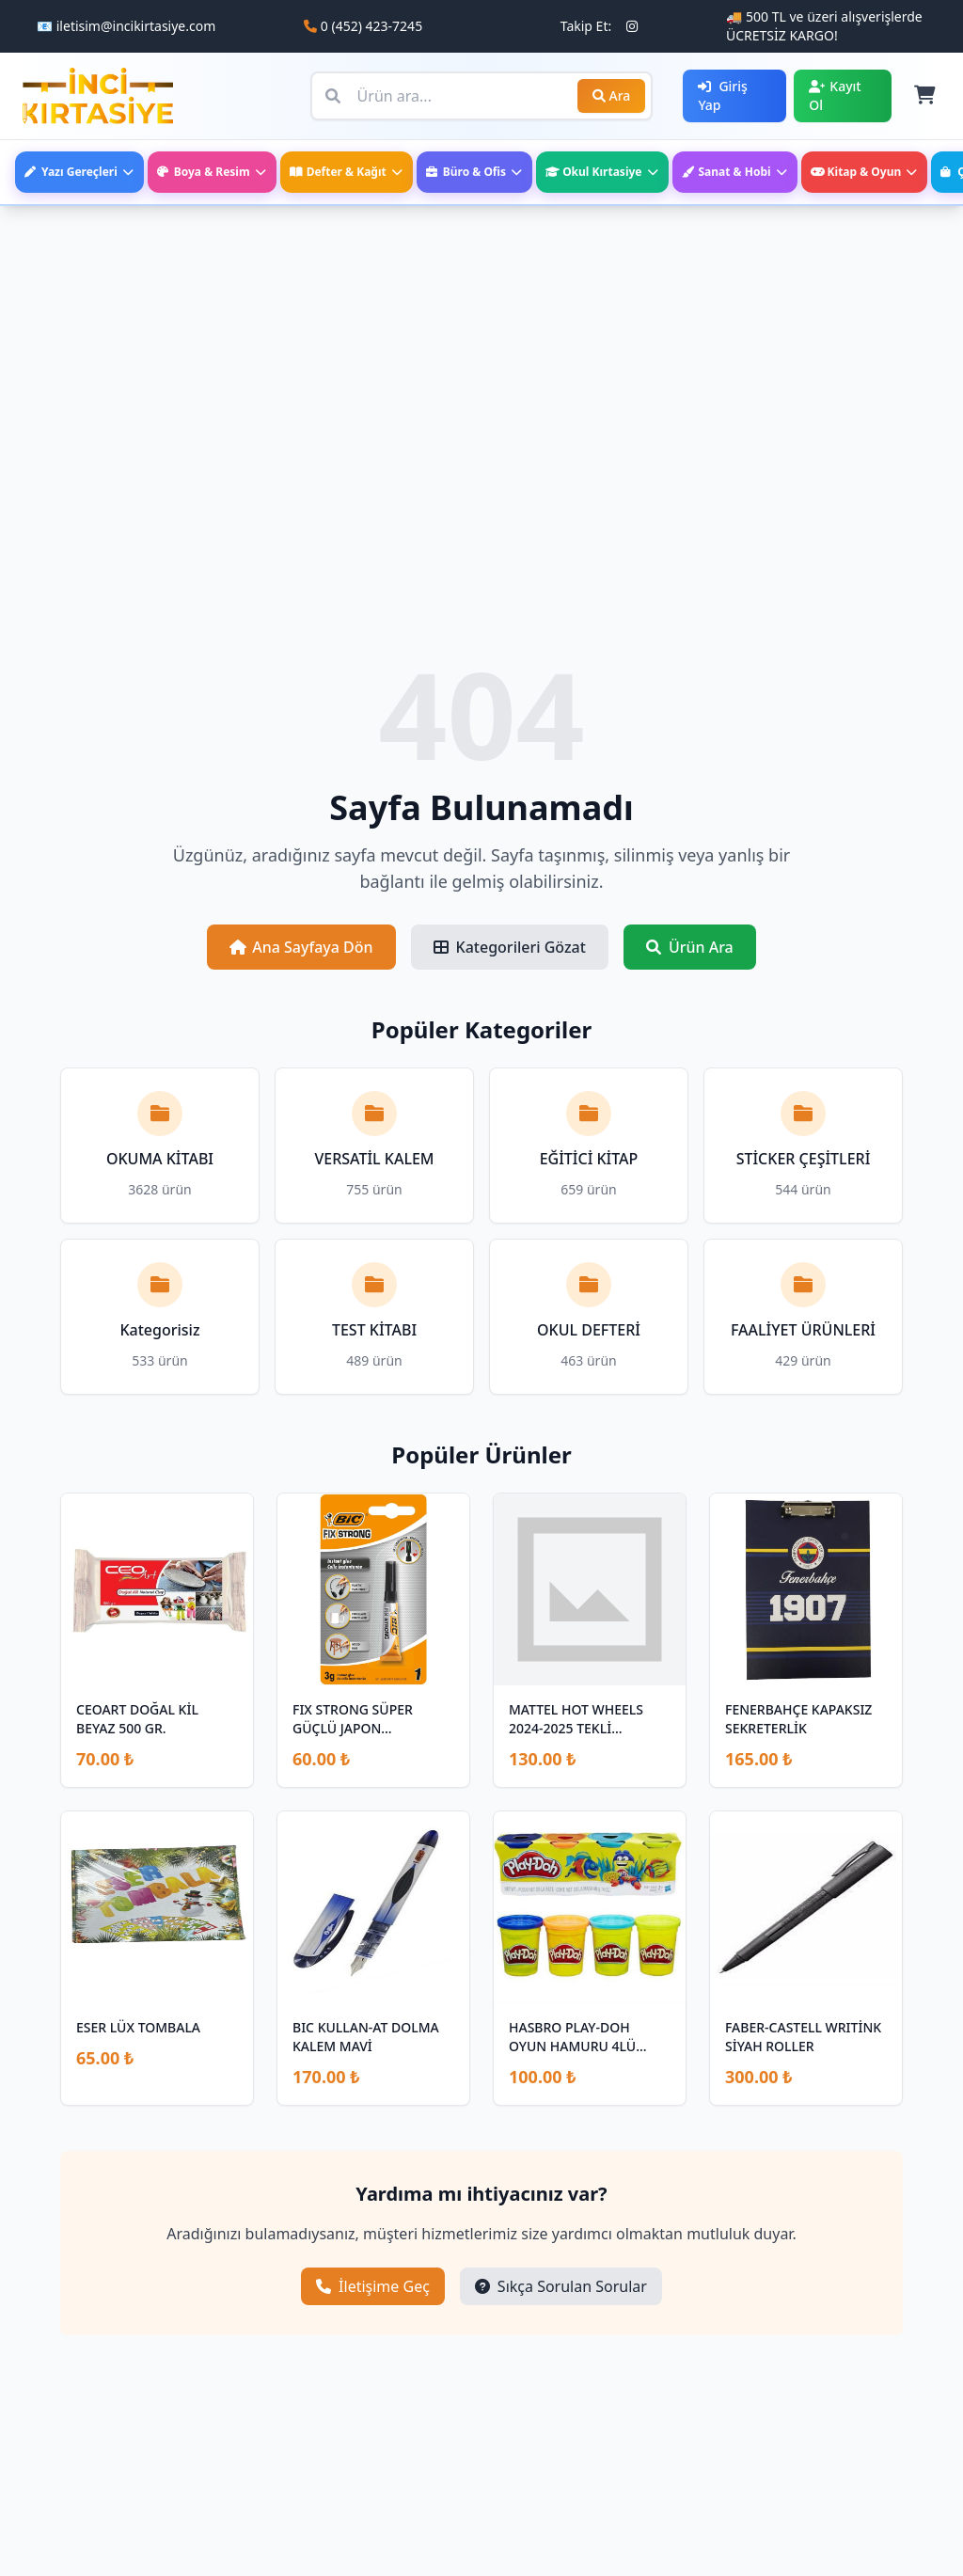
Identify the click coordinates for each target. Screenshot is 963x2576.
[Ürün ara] (482, 95)
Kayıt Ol (834, 95)
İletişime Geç (373, 2286)
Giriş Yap (722, 95)
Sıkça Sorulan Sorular (561, 2286)
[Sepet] (923, 96)
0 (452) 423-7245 (371, 26)
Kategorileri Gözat (510, 947)
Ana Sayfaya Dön (300, 947)
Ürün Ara (690, 947)
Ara (611, 95)
